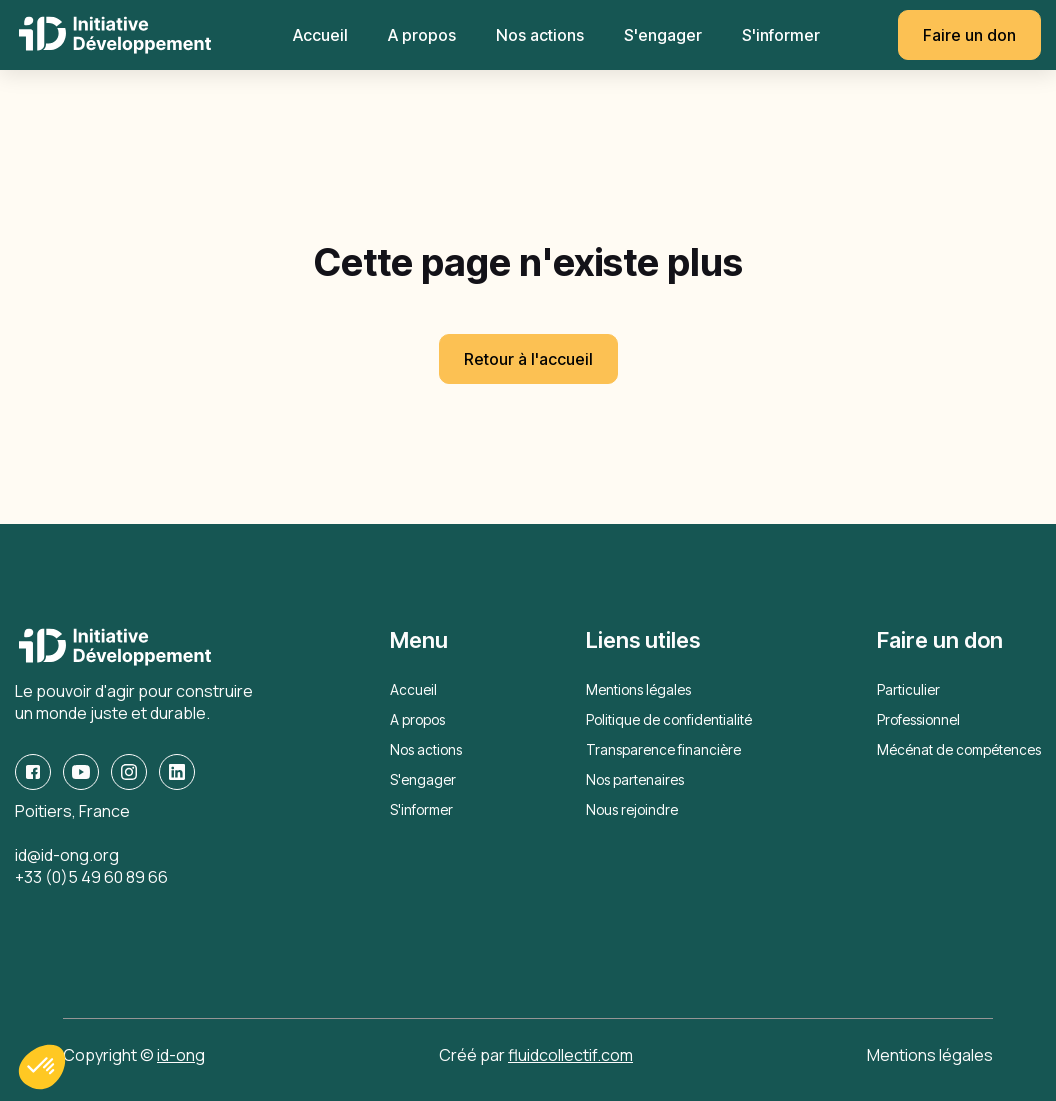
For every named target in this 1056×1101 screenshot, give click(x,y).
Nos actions (540, 35)
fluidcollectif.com (570, 1055)
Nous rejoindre (632, 809)
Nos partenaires (635, 779)
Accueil (320, 35)
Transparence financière (663, 749)
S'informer (781, 35)
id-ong (181, 1055)
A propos (422, 35)
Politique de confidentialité (669, 719)
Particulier (908, 689)
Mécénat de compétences (959, 749)
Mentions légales (638, 689)
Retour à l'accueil (528, 359)
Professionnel (918, 719)
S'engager (663, 35)
